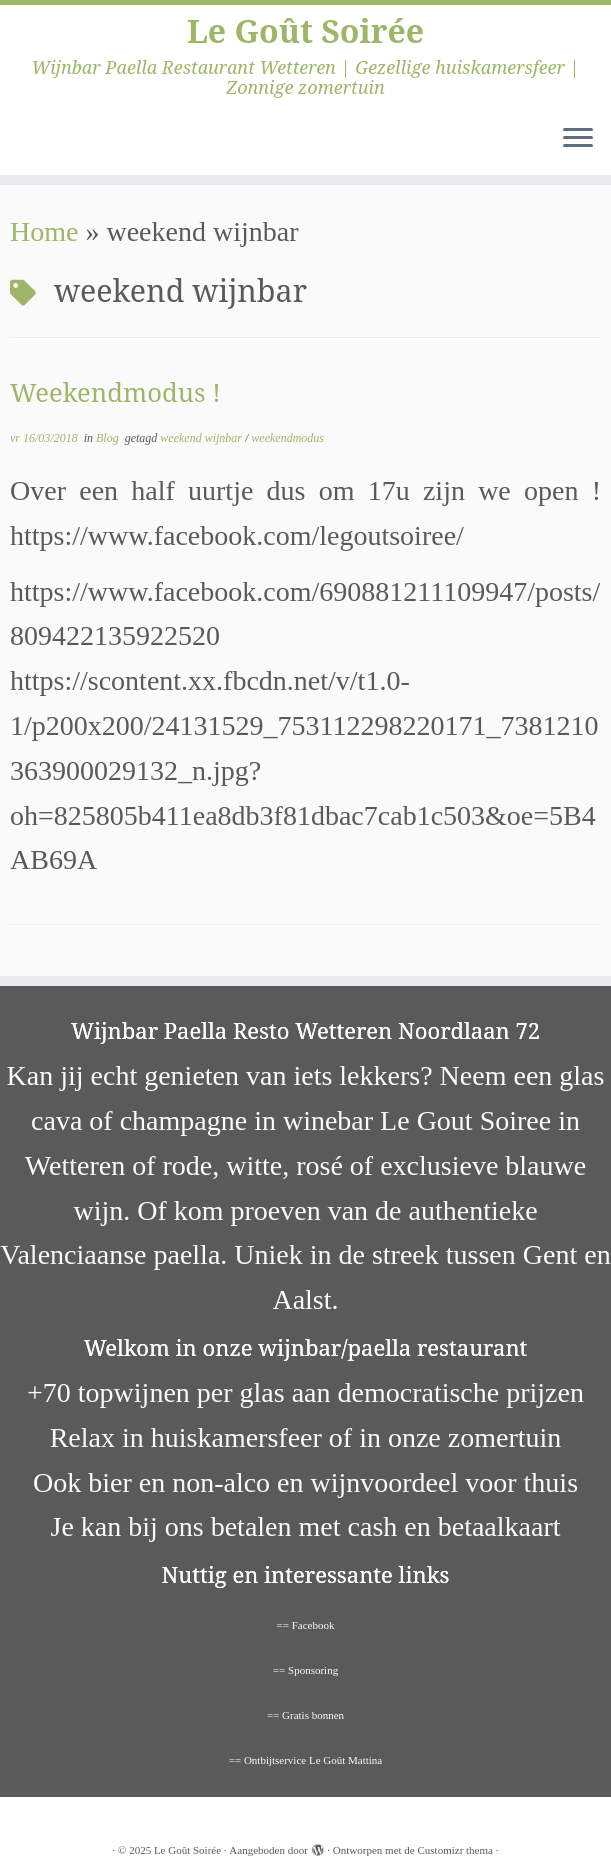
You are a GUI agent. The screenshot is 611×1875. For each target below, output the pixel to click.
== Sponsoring (305, 1670)
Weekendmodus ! (115, 392)
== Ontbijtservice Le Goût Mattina (306, 1760)
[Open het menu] (578, 139)
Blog (109, 438)
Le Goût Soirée (305, 31)
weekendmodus (287, 438)
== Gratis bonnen (305, 1715)
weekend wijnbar (202, 438)
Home (44, 231)
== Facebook (306, 1625)
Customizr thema (454, 1850)
